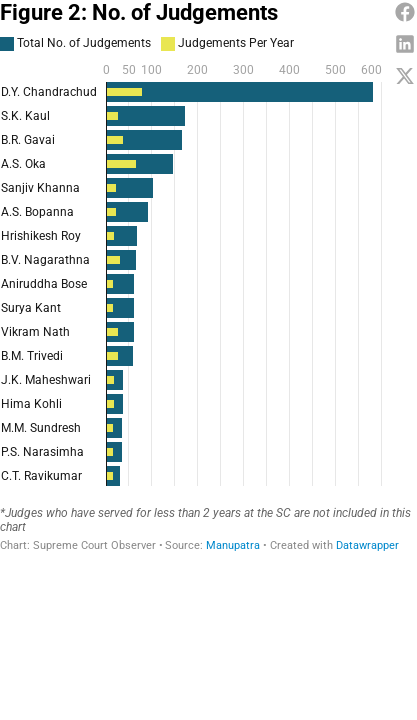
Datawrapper (367, 545)
